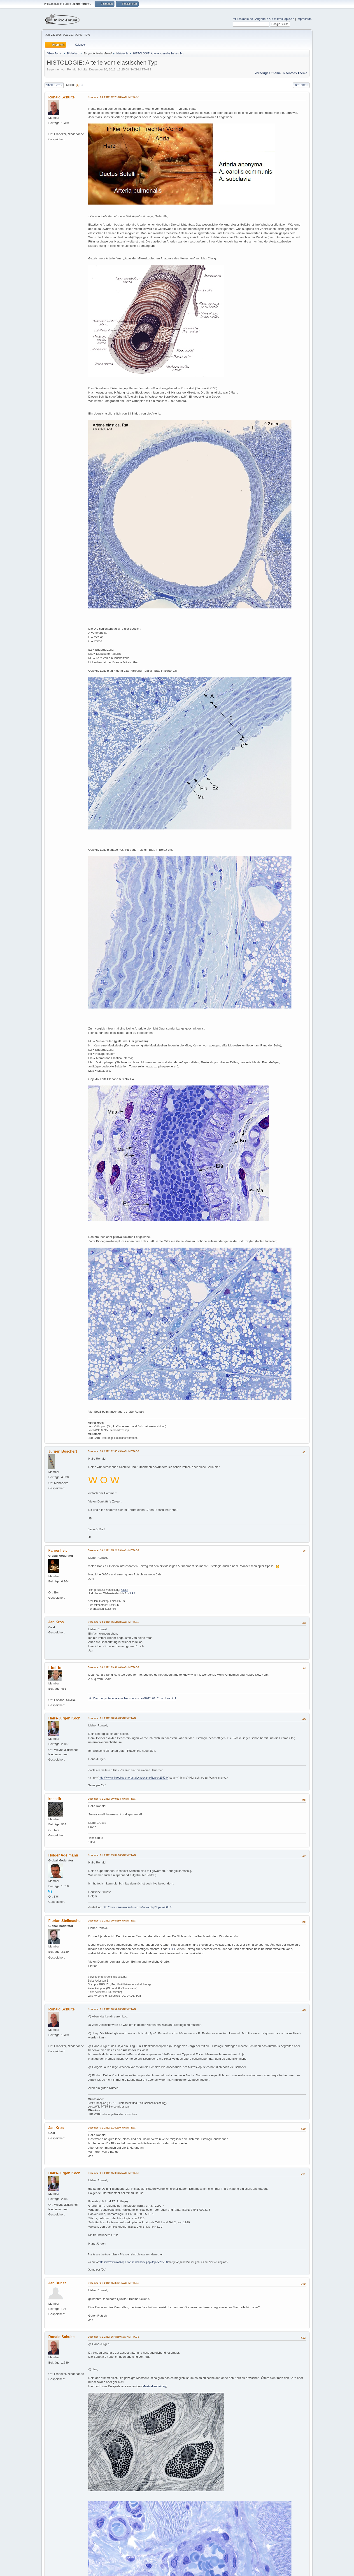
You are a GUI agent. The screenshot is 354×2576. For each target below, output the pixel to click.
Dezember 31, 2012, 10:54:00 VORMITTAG (112, 2009)
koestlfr (54, 1799)
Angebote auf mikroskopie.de (274, 19)
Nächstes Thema (295, 73)
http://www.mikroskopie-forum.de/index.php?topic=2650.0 (133, 1777)
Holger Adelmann (63, 1855)
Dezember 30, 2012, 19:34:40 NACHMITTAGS (113, 1667)
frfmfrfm (55, 1667)
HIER (173, 1949)
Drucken (301, 85)
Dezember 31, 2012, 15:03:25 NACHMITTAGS (113, 2173)
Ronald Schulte (61, 97)
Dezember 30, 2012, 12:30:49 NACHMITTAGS (113, 1451)
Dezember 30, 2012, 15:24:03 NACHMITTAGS (113, 1550)
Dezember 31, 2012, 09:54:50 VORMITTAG (112, 1920)
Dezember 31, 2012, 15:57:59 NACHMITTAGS (113, 2336)
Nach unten (54, 85)
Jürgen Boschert (62, 1451)
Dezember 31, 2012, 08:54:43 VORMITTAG (112, 1718)
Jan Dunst (57, 2283)
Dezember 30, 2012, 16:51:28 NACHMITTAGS (113, 1622)
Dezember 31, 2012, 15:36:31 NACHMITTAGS (113, 2283)
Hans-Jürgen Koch (64, 1718)
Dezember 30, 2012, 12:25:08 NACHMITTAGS (113, 97)
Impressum (304, 19)
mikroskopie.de (243, 19)
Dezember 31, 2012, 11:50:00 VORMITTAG (112, 2127)
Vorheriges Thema (268, 73)
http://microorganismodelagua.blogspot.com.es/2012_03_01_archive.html (132, 1698)
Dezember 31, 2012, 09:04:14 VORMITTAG (112, 1798)
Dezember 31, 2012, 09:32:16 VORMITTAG (112, 1855)
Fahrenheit (57, 1550)
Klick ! (124, 1589)
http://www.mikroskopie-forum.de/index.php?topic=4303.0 (137, 1907)
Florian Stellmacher (65, 1921)
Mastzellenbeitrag (154, 2386)
